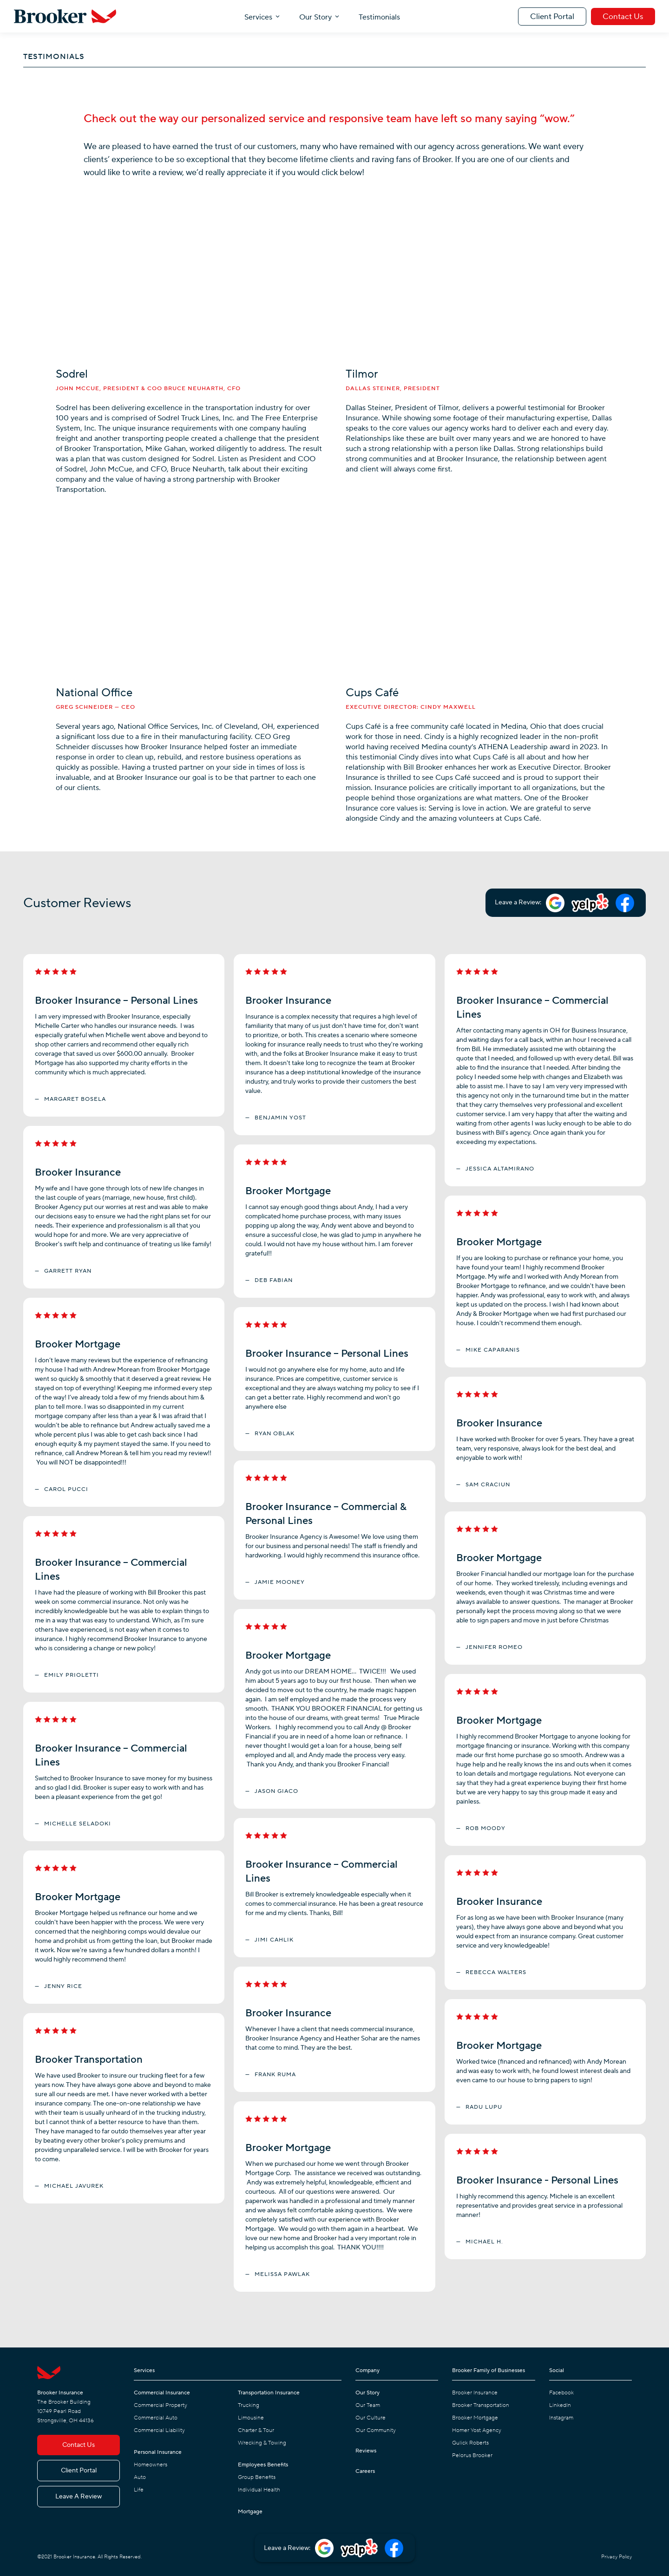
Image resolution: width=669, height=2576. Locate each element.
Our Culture (370, 2417)
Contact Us (623, 17)
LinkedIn (560, 2405)
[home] (65, 16)
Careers (365, 2471)
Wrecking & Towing (262, 2442)
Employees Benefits (263, 2464)
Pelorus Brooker (472, 2455)
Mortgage (250, 2511)
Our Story (315, 17)
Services (258, 17)
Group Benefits (256, 2477)
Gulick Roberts (470, 2442)
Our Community (375, 2430)
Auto (140, 2477)
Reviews (365, 2450)
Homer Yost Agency (476, 2430)
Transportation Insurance (269, 2392)
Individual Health (259, 2489)
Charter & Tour (256, 2430)
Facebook (561, 2392)
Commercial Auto (155, 2417)
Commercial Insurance (162, 2392)
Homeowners (150, 2464)
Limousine (251, 2417)
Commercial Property (160, 2405)
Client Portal (552, 17)
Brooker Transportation (480, 2405)
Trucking (248, 2405)
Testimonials (379, 17)
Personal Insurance (158, 2452)
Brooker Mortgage (475, 2417)
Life (139, 2489)
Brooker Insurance (475, 2392)
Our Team (367, 2405)
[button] (262, 16)
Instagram (561, 2417)
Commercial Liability (159, 2430)
